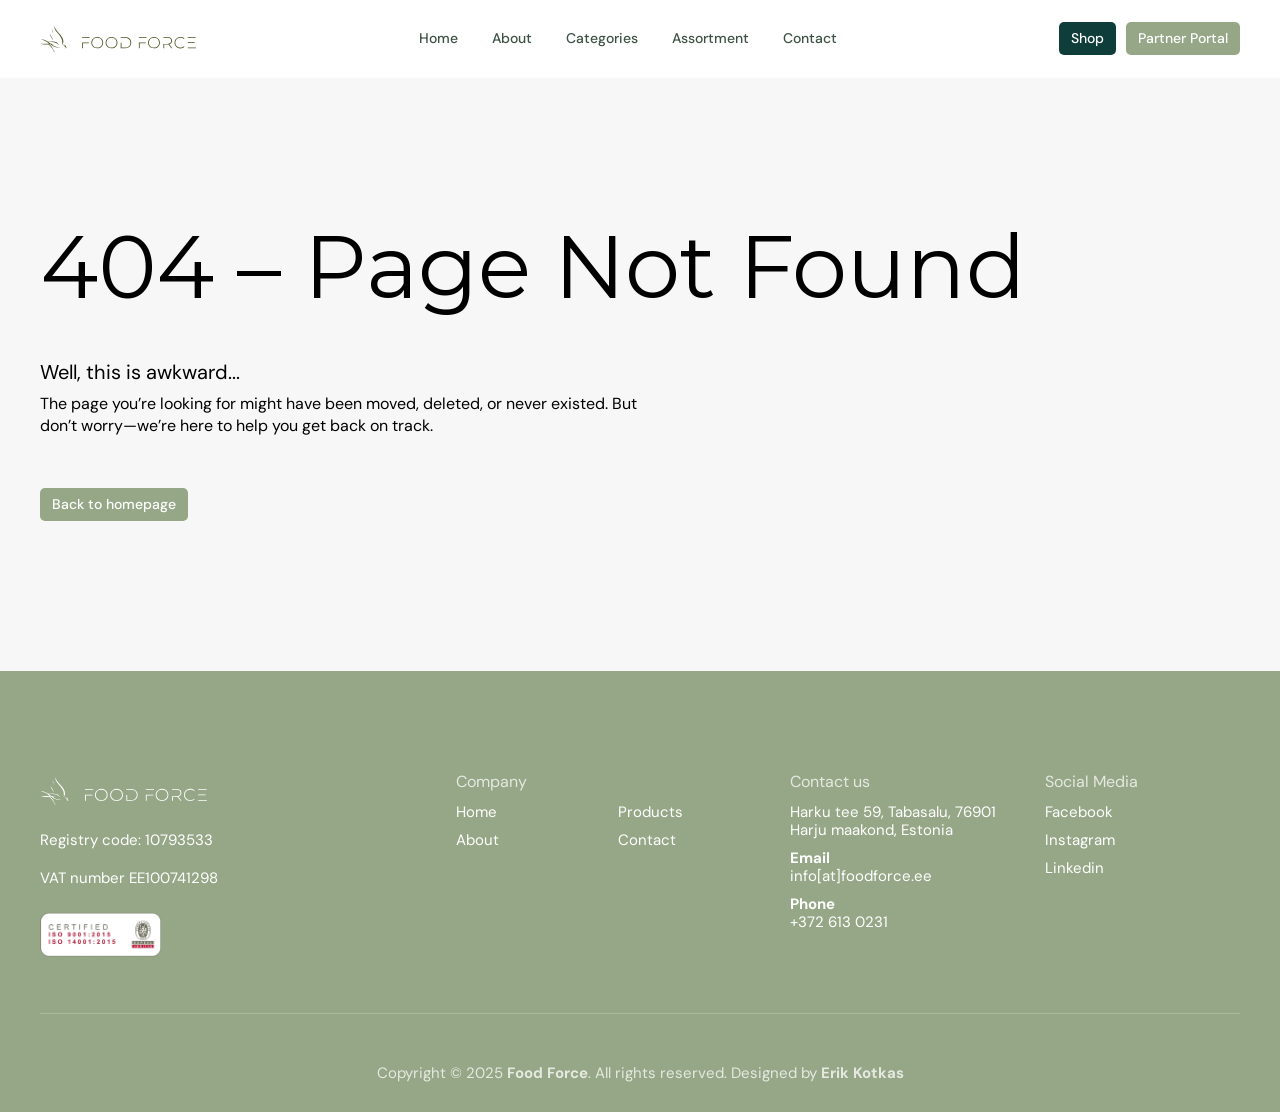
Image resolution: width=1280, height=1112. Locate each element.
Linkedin (1074, 868)
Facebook (1079, 812)
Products (650, 812)
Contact (647, 840)
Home (476, 812)
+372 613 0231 (839, 922)
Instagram (1080, 840)
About (477, 840)
